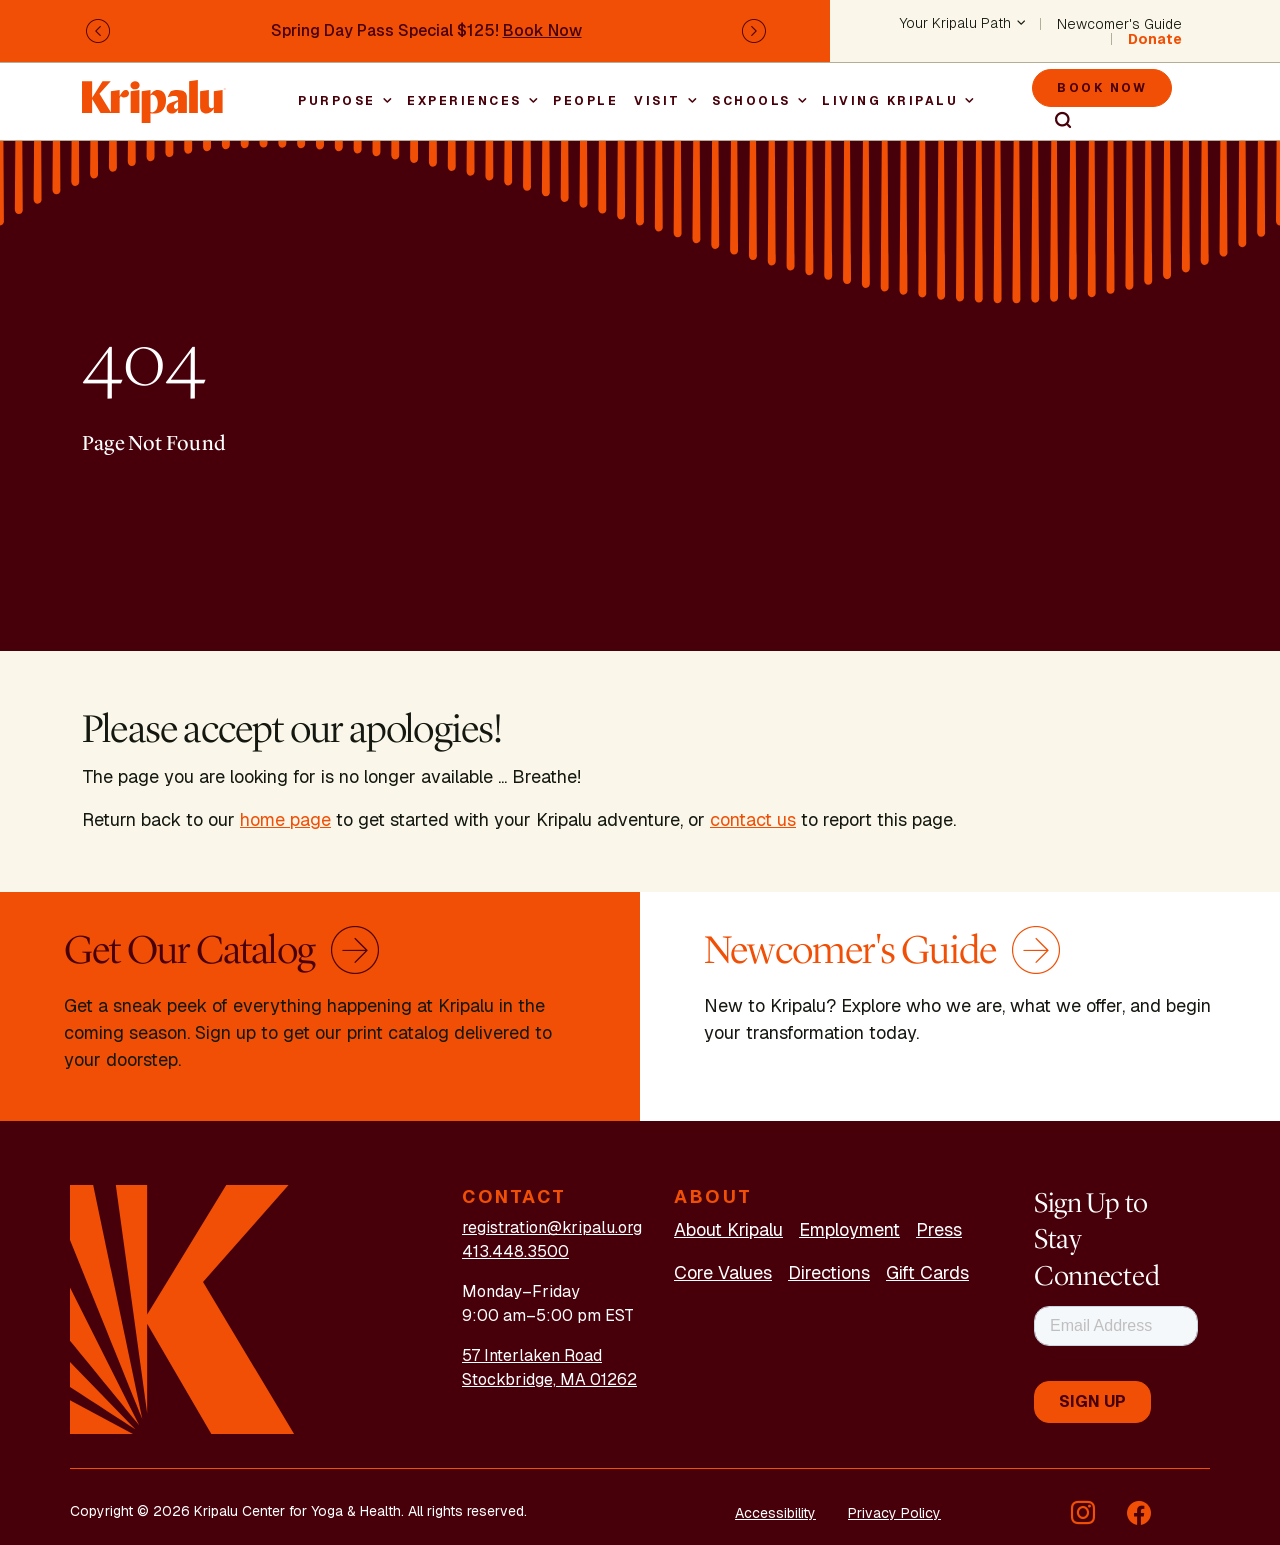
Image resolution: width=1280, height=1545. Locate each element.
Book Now (542, 30)
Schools (751, 101)
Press (939, 1229)
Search (1054, 121)
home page (285, 819)
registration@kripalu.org (552, 1227)
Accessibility (775, 1513)
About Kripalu (728, 1229)
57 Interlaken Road (532, 1355)
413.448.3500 (515, 1251)
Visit (657, 101)
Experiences (464, 101)
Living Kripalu (890, 101)
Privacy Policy (894, 1513)
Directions (829, 1272)
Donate (1155, 39)
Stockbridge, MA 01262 (549, 1379)
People (585, 101)
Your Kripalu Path (955, 24)
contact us (753, 819)
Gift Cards (927, 1272)
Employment (849, 1229)
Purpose (337, 101)
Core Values (723, 1272)
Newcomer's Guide (1119, 24)
